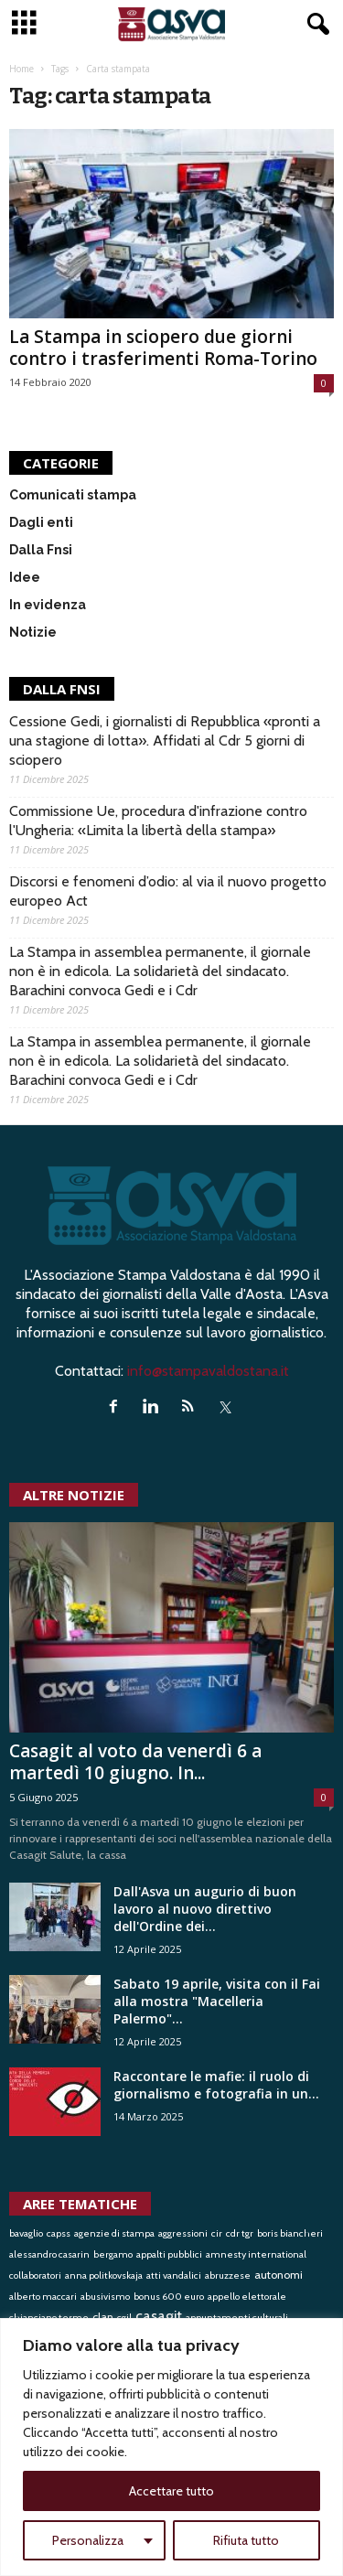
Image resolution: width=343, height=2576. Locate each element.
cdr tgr (239, 2233)
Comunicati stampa (72, 495)
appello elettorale (247, 2296)
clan (102, 2317)
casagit (158, 2315)
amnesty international (256, 2254)
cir (216, 2233)
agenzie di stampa (114, 2233)
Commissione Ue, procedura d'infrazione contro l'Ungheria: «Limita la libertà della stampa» (158, 820)
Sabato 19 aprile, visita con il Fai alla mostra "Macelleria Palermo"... (216, 2001)
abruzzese (228, 2275)
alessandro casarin (49, 2254)
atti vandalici (173, 2275)
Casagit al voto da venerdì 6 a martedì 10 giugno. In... (135, 1762)
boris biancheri (290, 2233)
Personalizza (87, 2540)
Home (21, 68)
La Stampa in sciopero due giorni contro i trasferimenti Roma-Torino (163, 347)
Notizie (33, 632)
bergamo (113, 2254)
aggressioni (183, 2233)
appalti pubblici (169, 2254)
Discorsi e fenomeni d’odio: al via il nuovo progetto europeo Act (168, 891)
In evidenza (47, 604)
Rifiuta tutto (246, 2540)
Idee (24, 577)
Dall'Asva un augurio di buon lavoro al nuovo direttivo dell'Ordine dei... (204, 1909)
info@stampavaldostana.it (208, 1370)
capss (58, 2233)
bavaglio (26, 2233)
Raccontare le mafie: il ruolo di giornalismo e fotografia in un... (216, 2084)
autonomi (278, 2274)
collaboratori (35, 2275)
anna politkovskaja (104, 2275)
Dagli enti (41, 522)
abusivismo (105, 2296)
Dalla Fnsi (40, 549)
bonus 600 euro (169, 2296)
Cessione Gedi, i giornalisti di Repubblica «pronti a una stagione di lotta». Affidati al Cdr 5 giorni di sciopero (164, 740)
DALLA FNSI (62, 689)
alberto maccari (43, 2296)
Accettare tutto (171, 2491)
